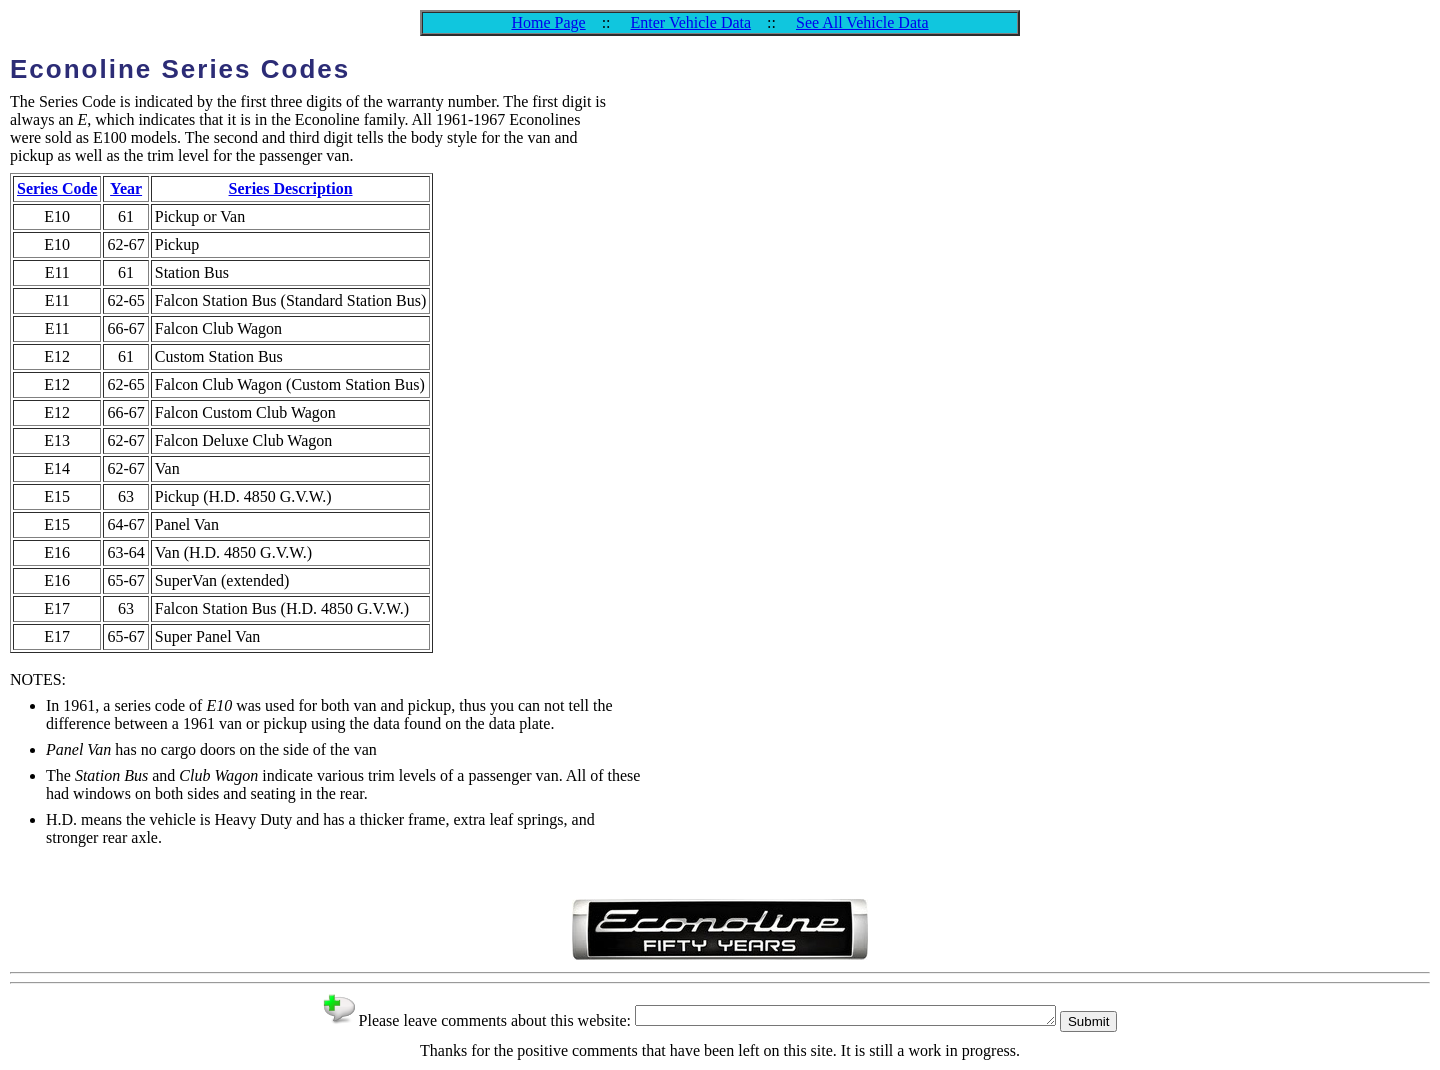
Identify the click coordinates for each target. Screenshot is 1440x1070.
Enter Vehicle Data (691, 22)
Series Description (291, 188)
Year (126, 188)
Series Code (57, 188)
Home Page (548, 22)
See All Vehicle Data (862, 22)
